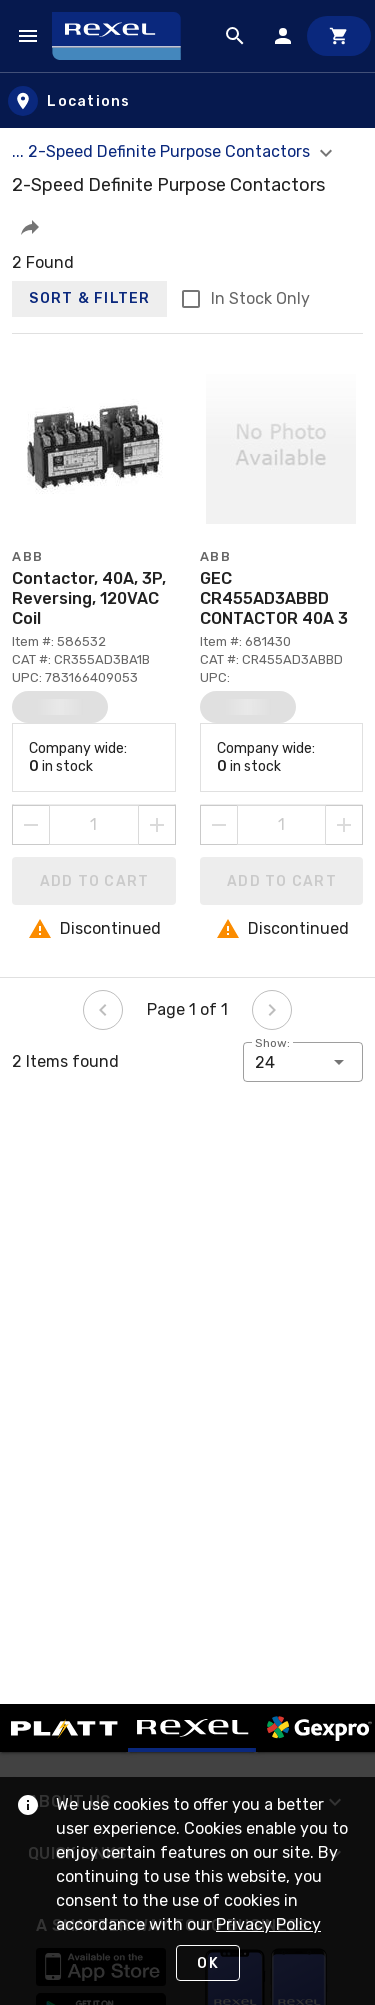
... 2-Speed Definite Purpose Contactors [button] (175, 151)
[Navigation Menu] (28, 36)
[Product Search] (235, 36)
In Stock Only (260, 298)
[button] (30, 227)
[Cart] (339, 36)
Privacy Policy (268, 1924)
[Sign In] (283, 36)
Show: (272, 1043)
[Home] (125, 36)
